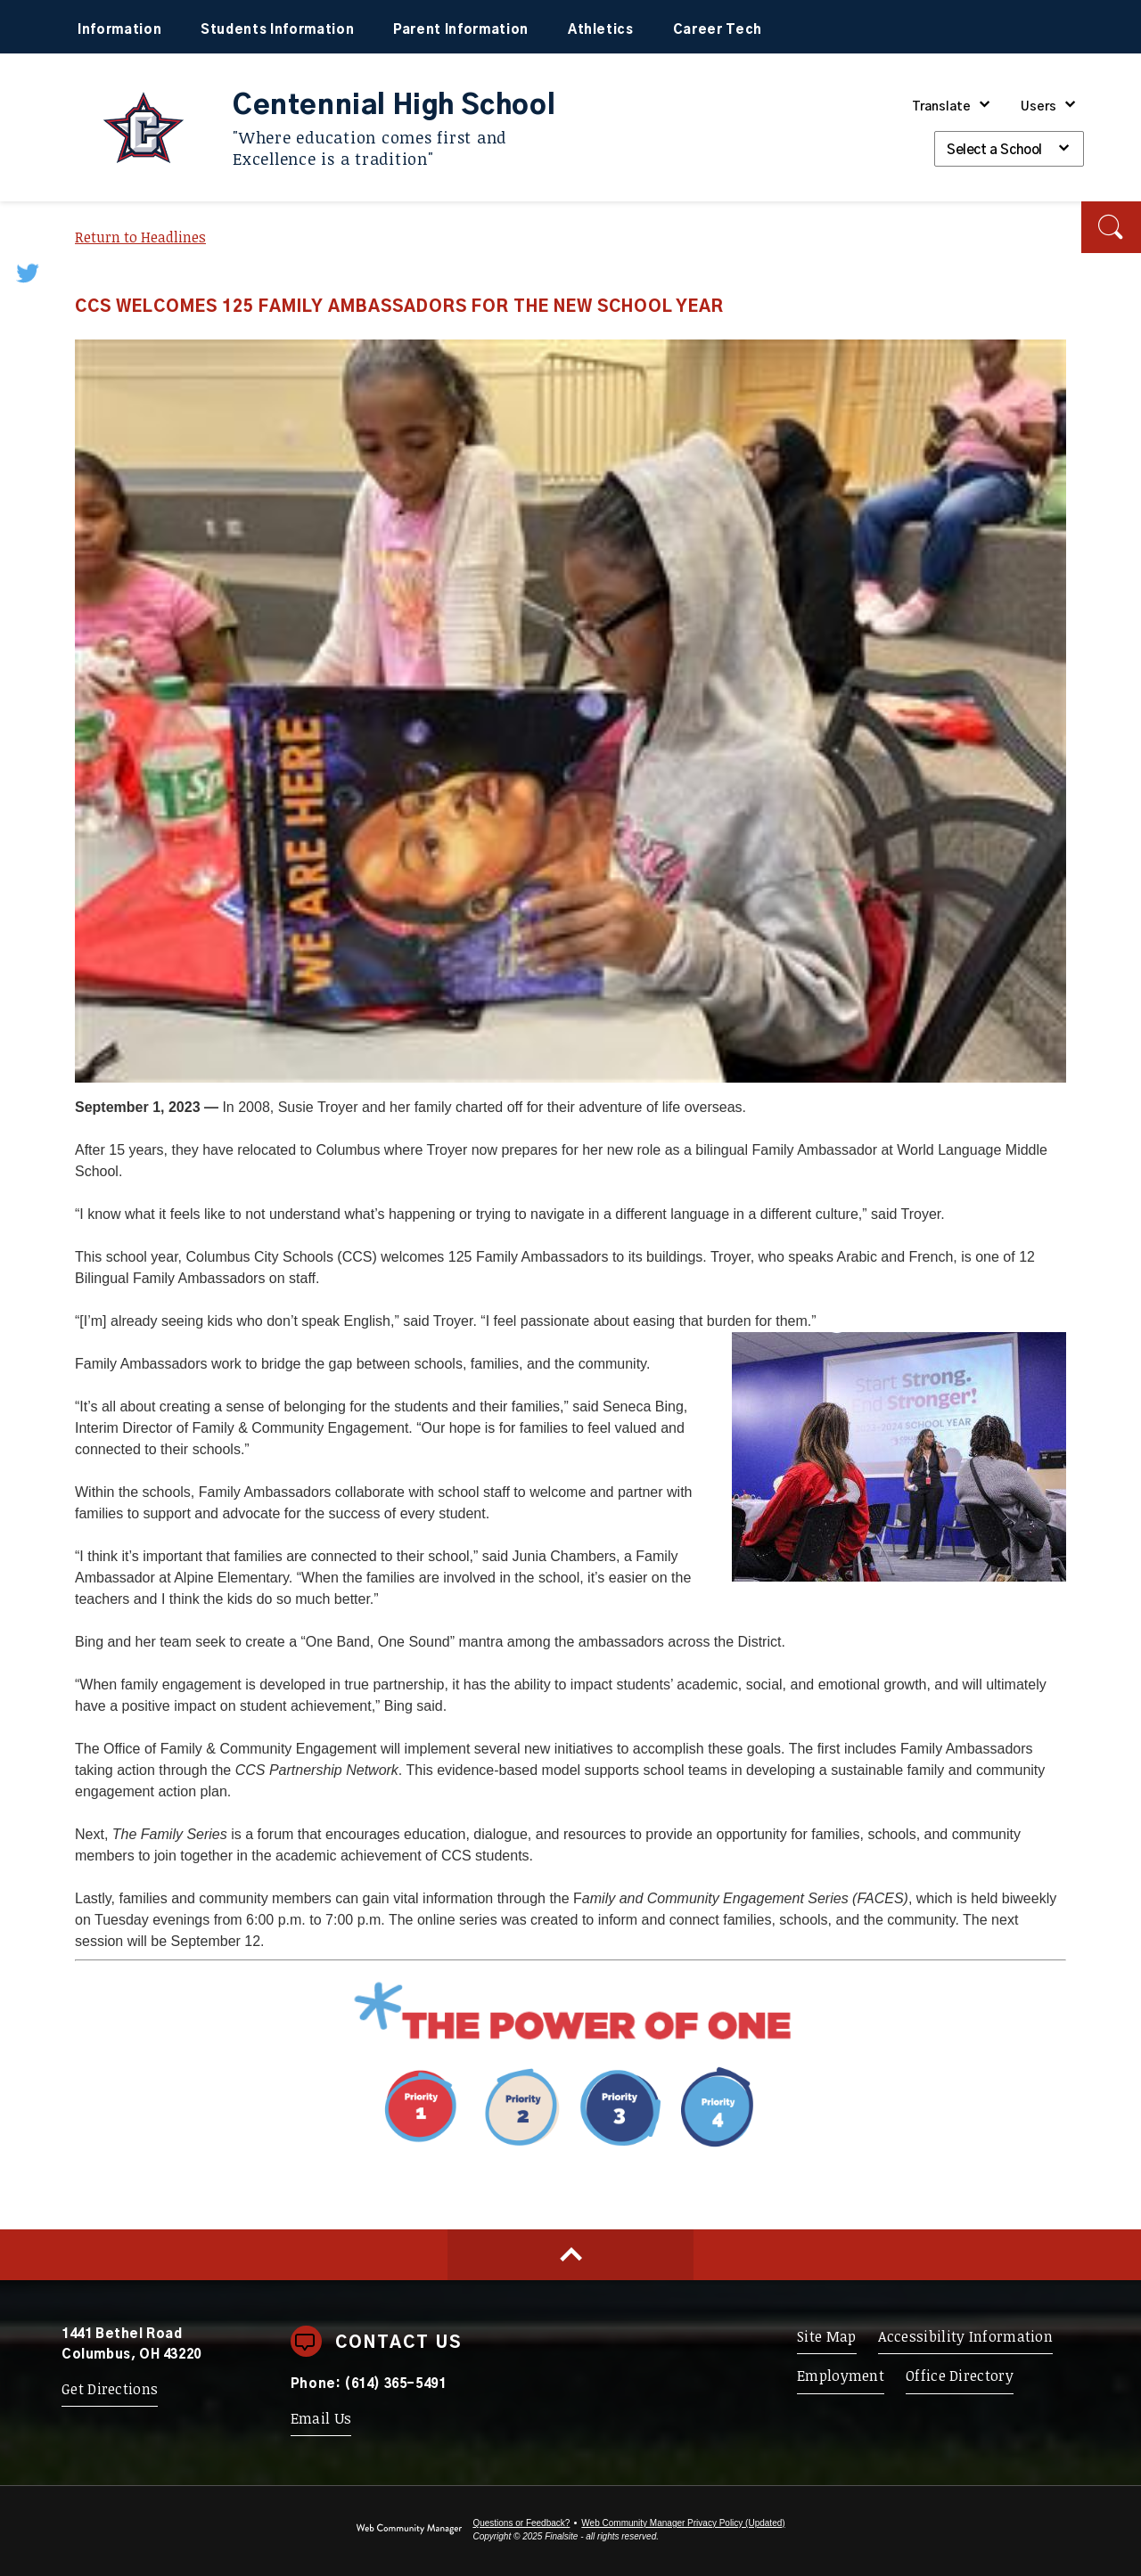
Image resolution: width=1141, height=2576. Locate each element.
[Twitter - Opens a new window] (29, 272)
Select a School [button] (994, 150)
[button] (1111, 227)
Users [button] (1038, 107)
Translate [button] (941, 107)
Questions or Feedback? (521, 2523)
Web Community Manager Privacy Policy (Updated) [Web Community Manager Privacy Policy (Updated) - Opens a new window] (682, 2523)
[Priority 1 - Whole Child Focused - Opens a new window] (571, 2153)
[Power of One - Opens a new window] (570, 2039)
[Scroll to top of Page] (570, 2254)
